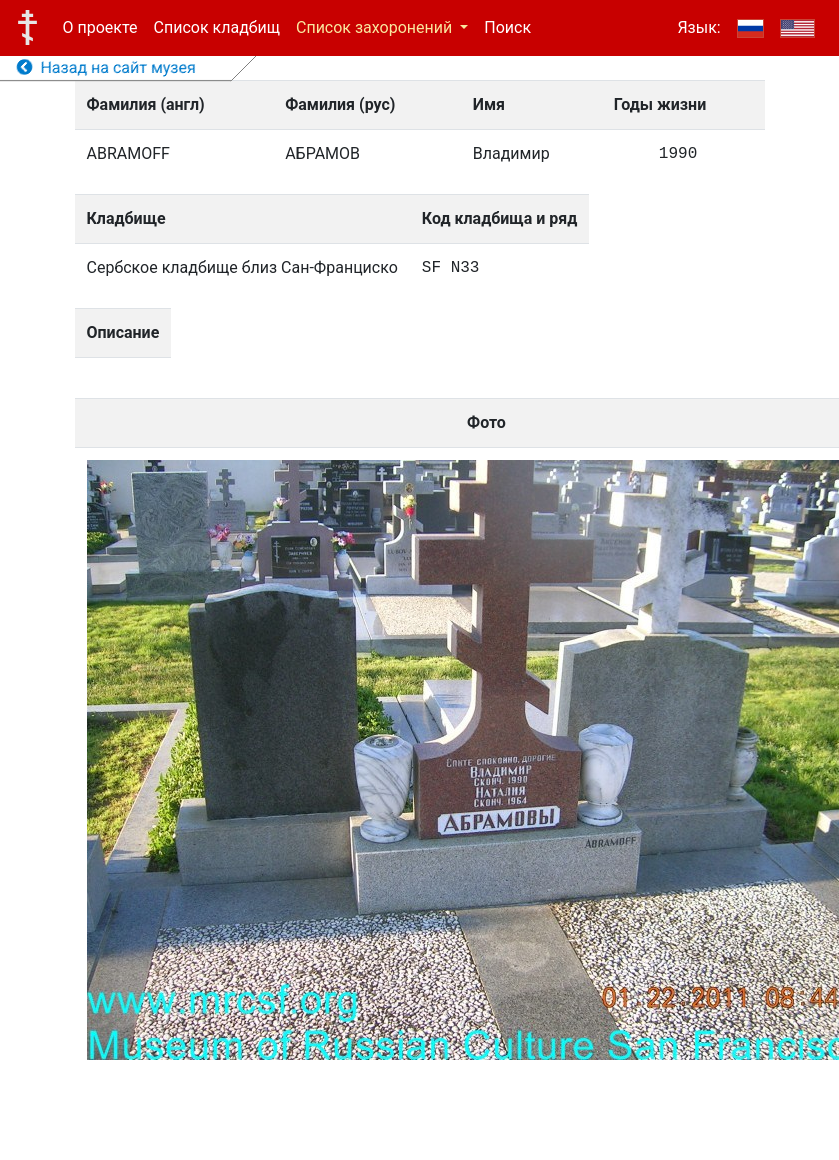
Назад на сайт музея (106, 67)
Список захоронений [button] (376, 27)
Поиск (507, 27)
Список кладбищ (217, 27)
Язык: (698, 27)
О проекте (100, 27)
